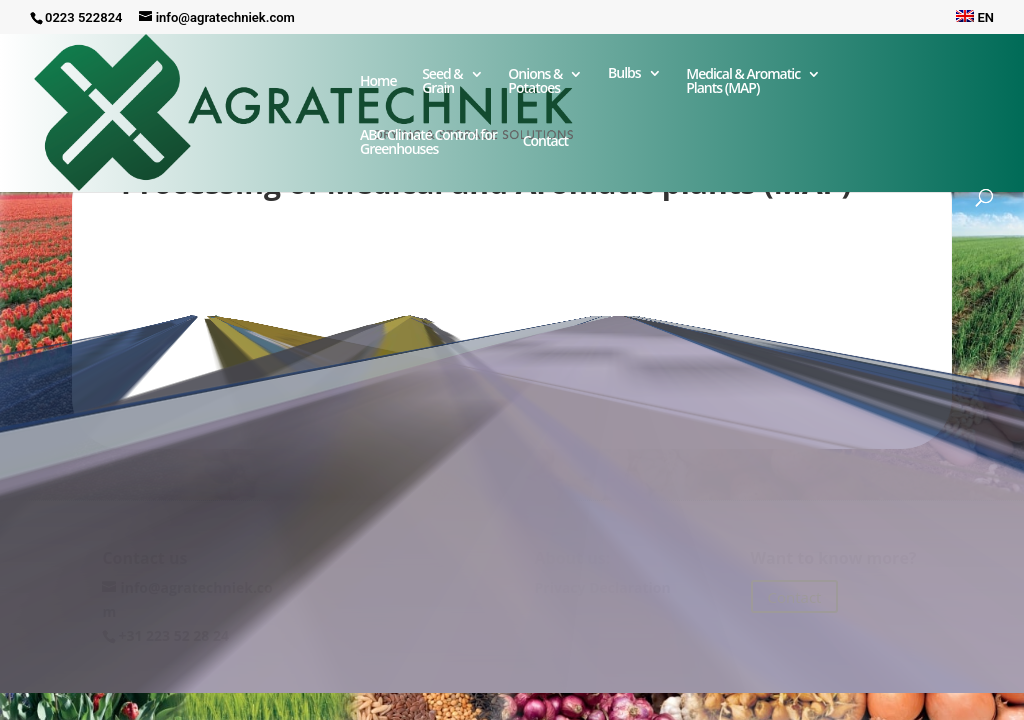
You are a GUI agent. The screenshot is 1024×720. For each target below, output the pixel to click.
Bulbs (624, 74)
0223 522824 (84, 17)
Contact (545, 149)
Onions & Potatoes (535, 82)
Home (378, 82)
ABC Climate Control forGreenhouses (428, 143)
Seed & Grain (442, 82)
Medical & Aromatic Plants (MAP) (743, 82)
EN (975, 17)
